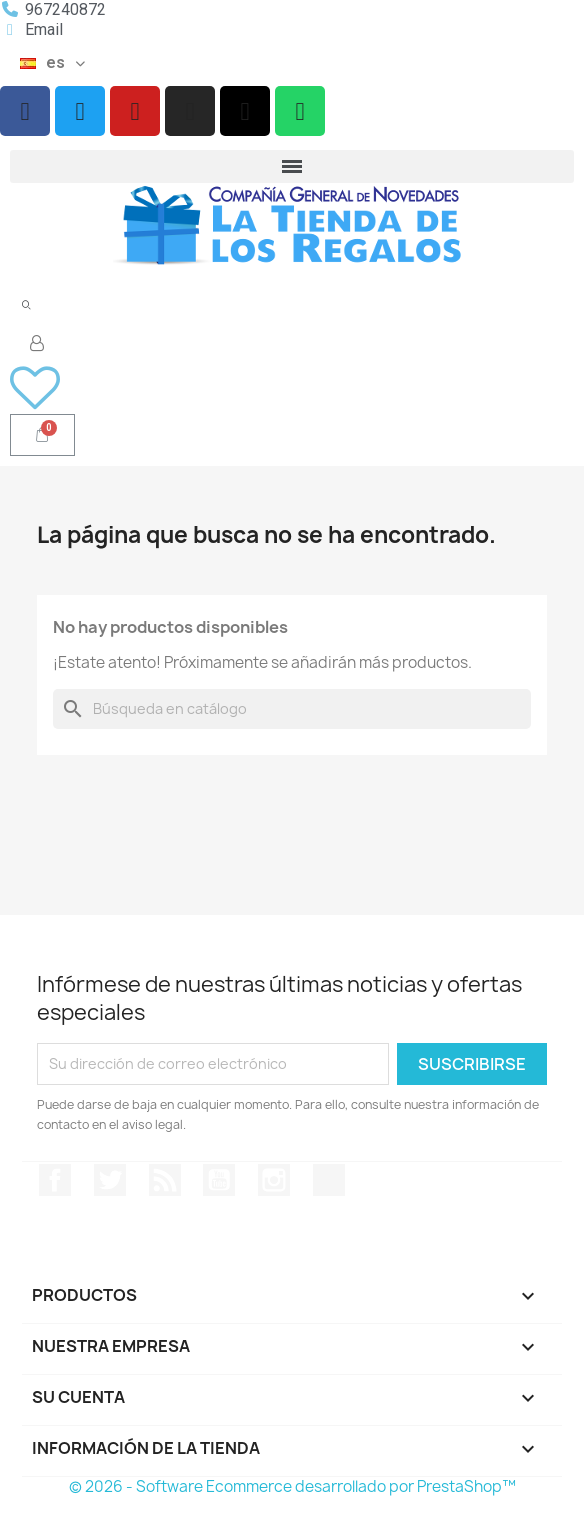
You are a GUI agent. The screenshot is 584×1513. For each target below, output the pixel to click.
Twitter (110, 1180)
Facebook (55, 1180)
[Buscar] (292, 709)
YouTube (219, 1180)
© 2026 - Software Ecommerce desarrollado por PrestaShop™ (292, 1486)
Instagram (274, 1180)
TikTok (329, 1180)
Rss (165, 1180)
